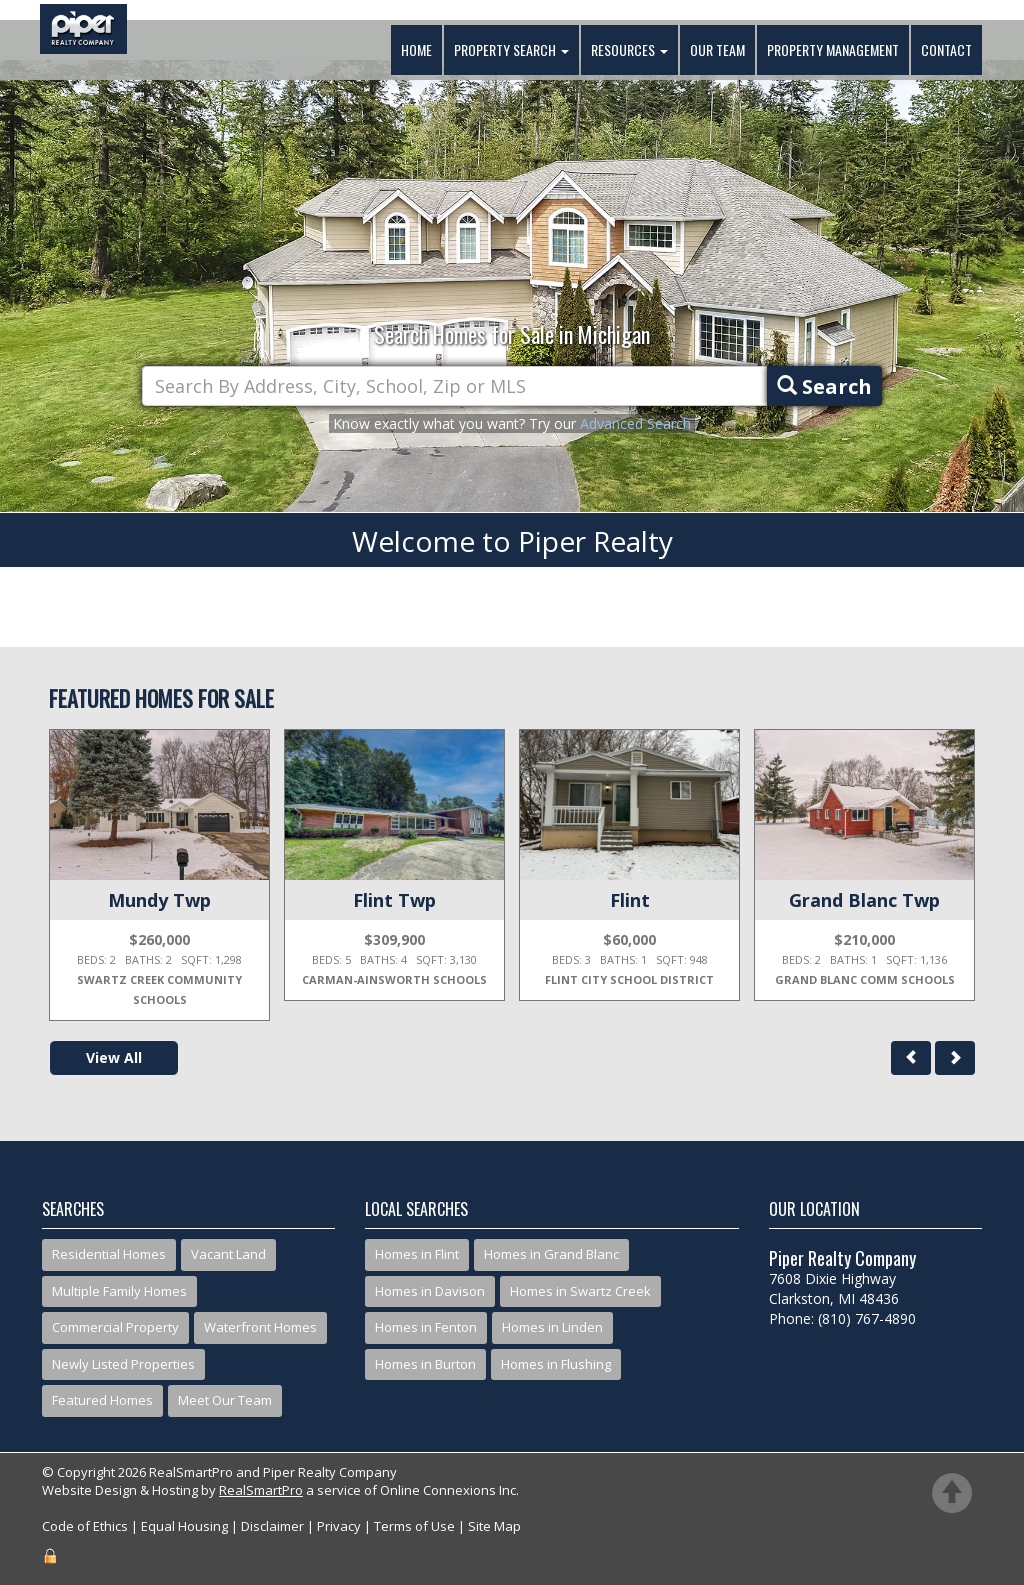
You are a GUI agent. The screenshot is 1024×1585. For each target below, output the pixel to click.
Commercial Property (115, 1327)
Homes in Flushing (556, 1364)
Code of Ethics (85, 1526)
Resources (629, 49)
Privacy (339, 1526)
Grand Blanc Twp (864, 900)
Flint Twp (394, 900)
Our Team (717, 49)
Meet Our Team (225, 1400)
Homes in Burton (425, 1364)
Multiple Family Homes (119, 1291)
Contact (946, 49)
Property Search (511, 49)
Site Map (494, 1526)
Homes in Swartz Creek (580, 1291)
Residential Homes (109, 1254)
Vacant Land (228, 1254)
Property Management (833, 49)
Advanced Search (635, 423)
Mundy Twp (159, 900)
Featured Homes (102, 1400)
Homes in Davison (430, 1291)
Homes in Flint (417, 1254)
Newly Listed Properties (123, 1364)
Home (416, 49)
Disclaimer (272, 1526)
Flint (630, 900)
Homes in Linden (552, 1327)
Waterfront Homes (260, 1327)
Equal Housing (184, 1526)
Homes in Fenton (426, 1327)
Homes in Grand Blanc (551, 1254)
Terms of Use (414, 1526)
